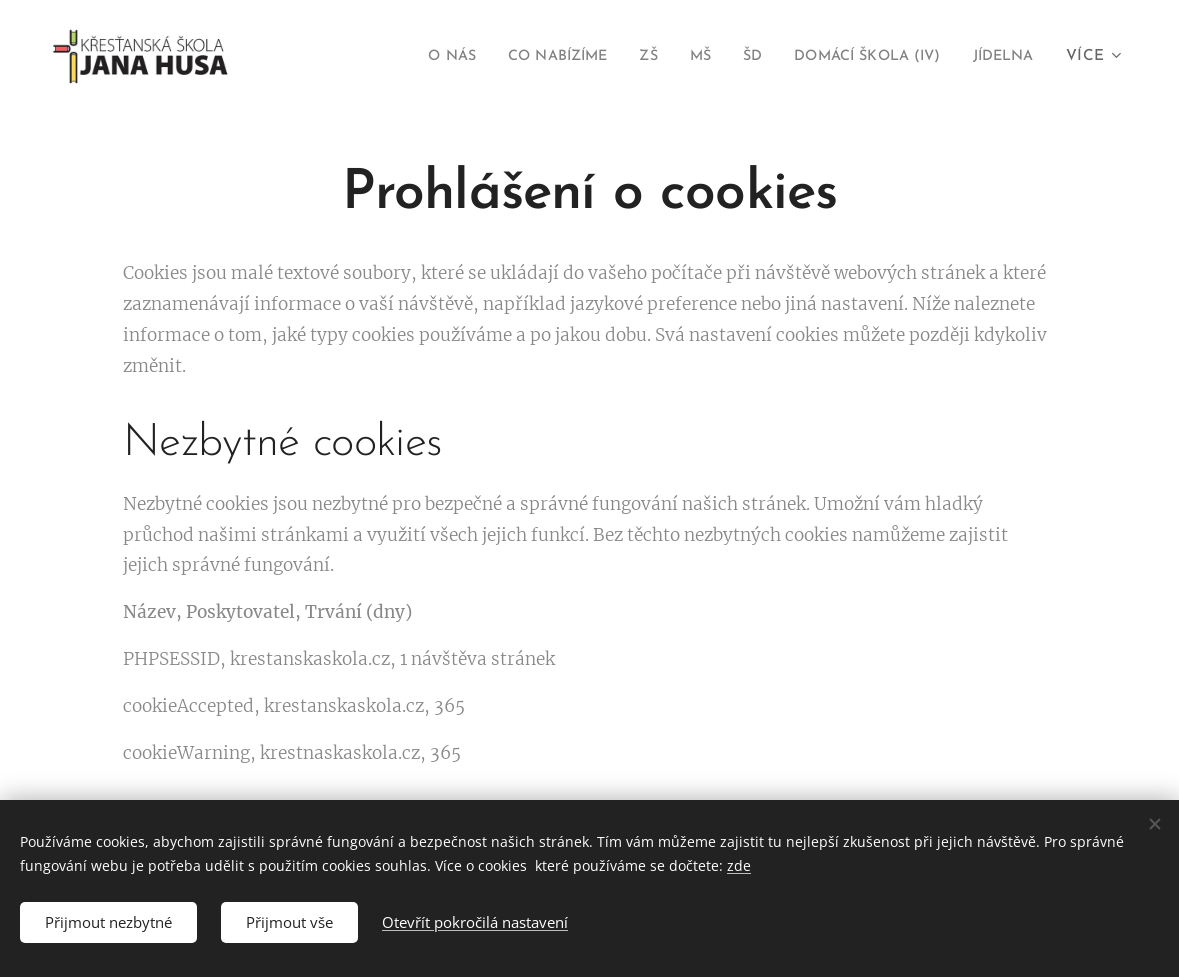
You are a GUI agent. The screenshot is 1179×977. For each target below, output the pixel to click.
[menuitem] (401, 57)
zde (739, 865)
